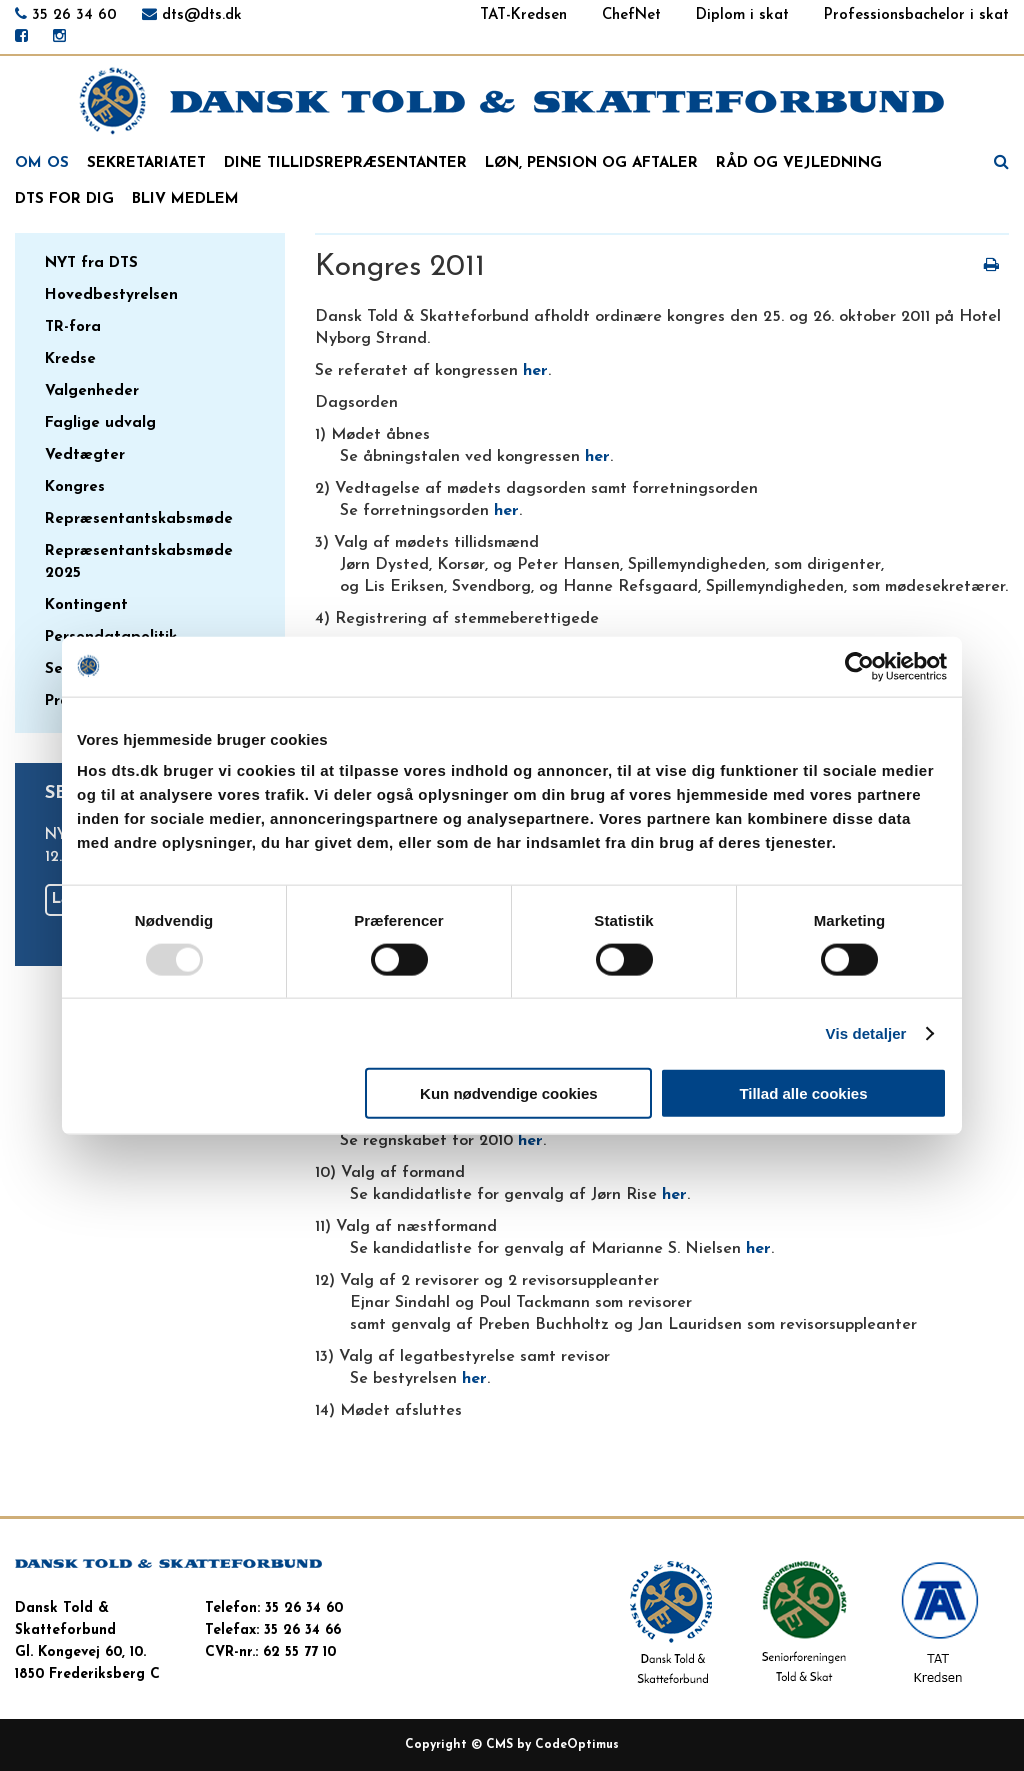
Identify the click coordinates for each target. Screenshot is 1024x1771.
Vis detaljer (866, 1032)
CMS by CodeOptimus (552, 1745)
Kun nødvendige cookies (509, 1093)
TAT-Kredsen (523, 15)
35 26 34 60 (74, 15)
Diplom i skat (742, 15)
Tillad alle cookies (803, 1093)
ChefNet (631, 15)
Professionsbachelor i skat (916, 15)
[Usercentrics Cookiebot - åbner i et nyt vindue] (859, 666)
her (535, 371)
